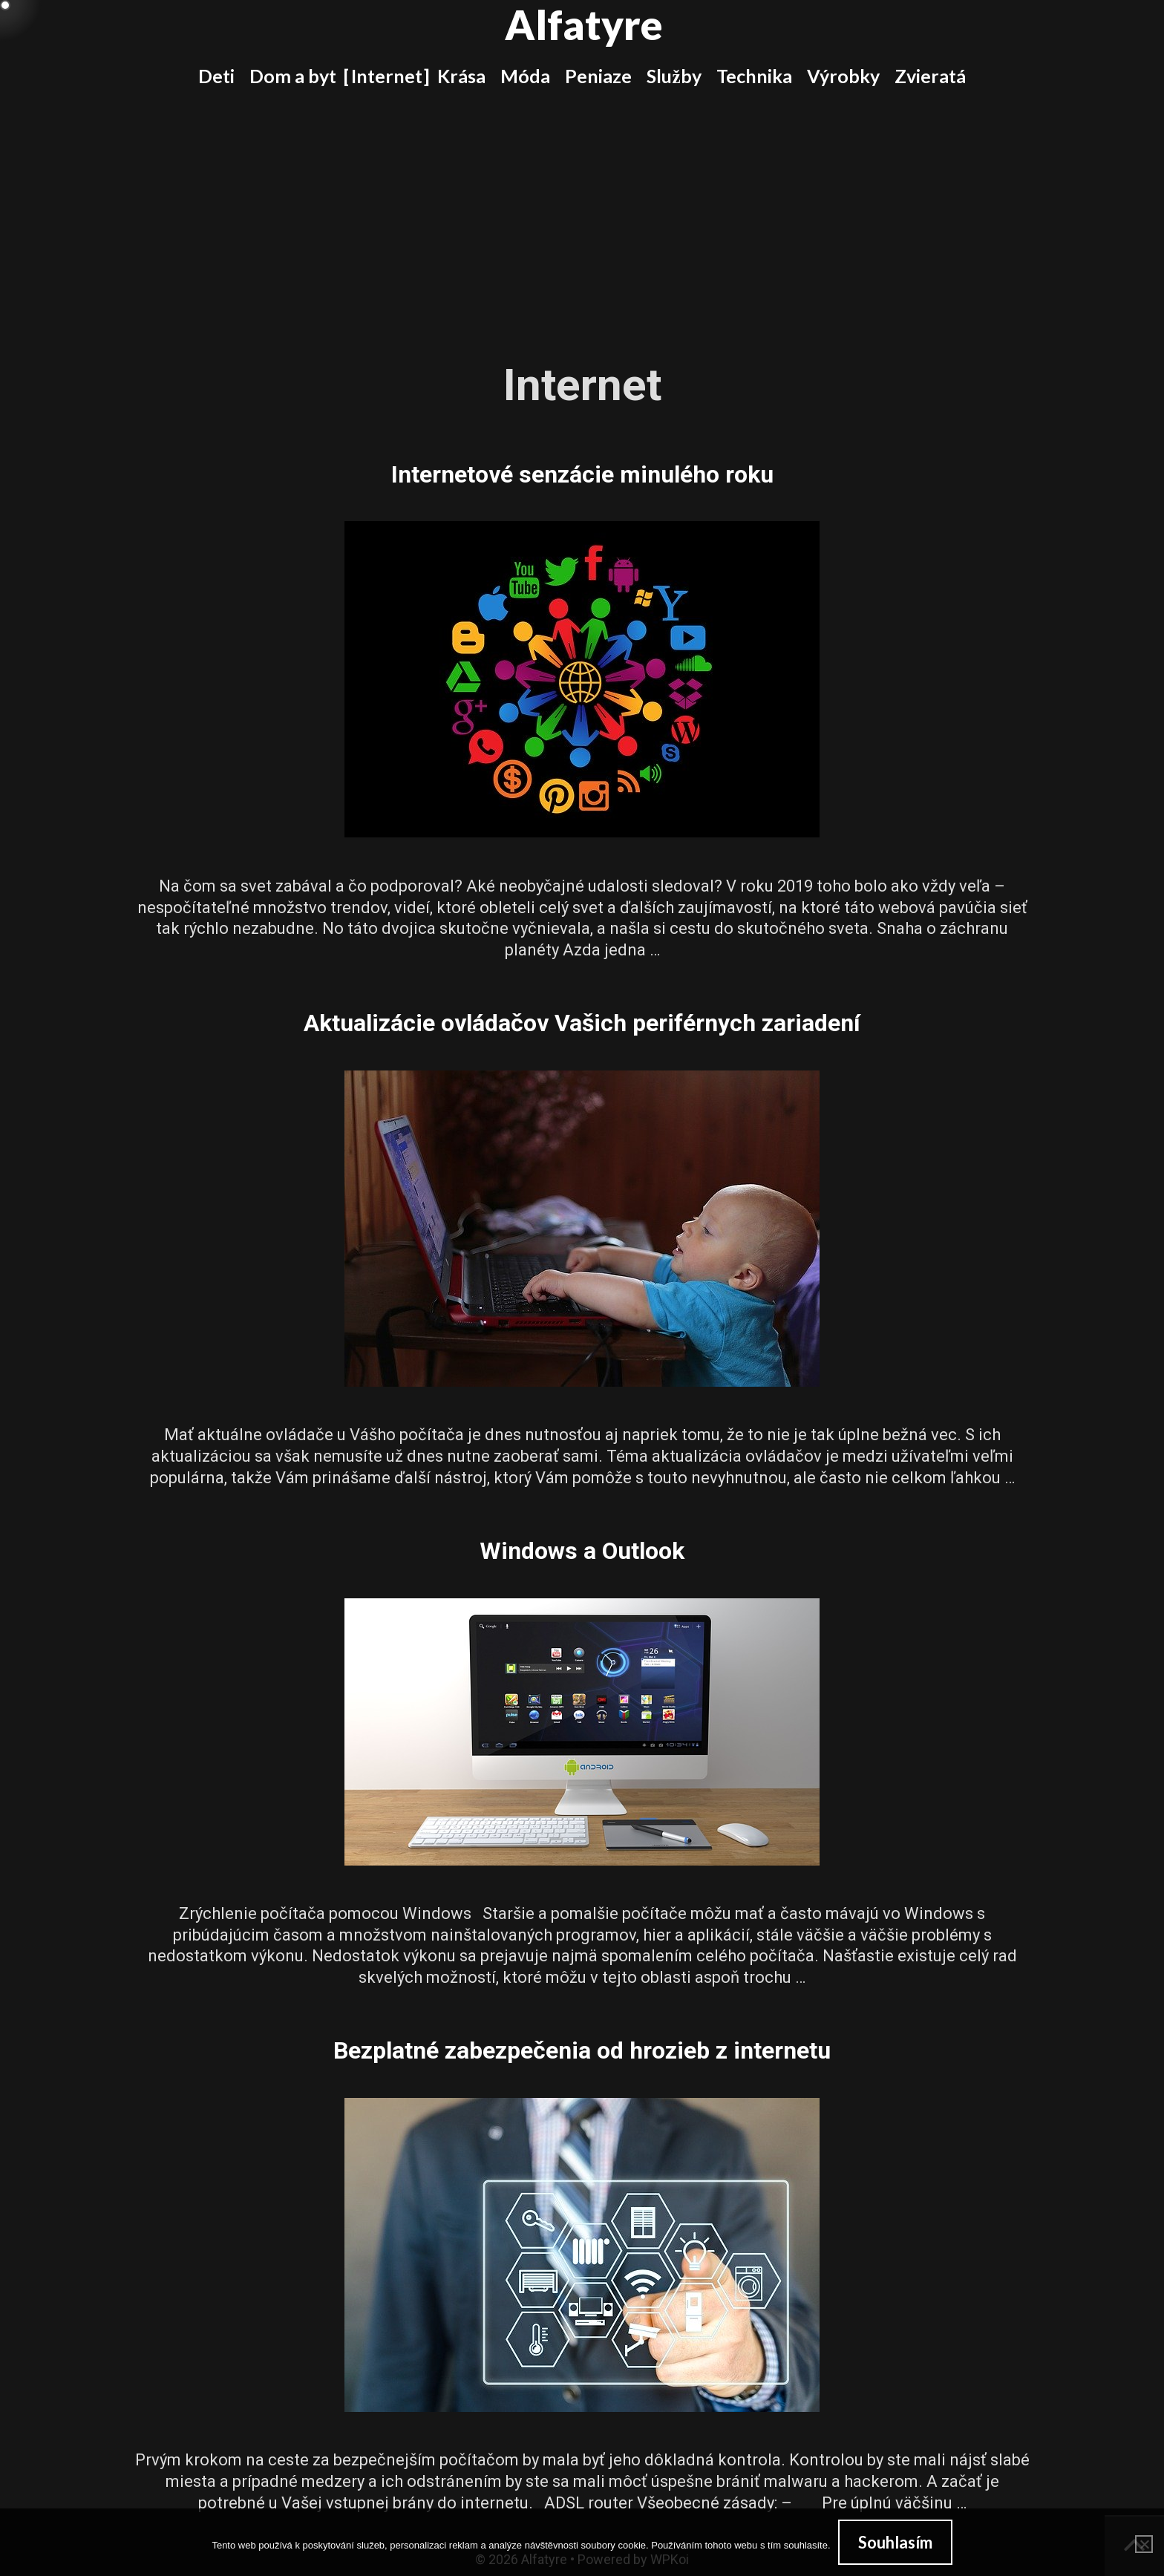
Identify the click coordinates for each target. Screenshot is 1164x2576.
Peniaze (598, 76)
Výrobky (843, 76)
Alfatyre (584, 24)
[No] (1144, 2544)
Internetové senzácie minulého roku (582, 474)
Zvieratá (930, 76)
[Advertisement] (582, 214)
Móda (525, 76)
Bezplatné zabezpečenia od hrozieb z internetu (582, 2050)
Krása (461, 76)
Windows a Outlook (582, 1551)
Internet (386, 76)
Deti (216, 76)
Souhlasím (895, 2542)
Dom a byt (292, 76)
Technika (754, 76)
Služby (674, 76)
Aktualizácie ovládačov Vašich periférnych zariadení (582, 1023)
